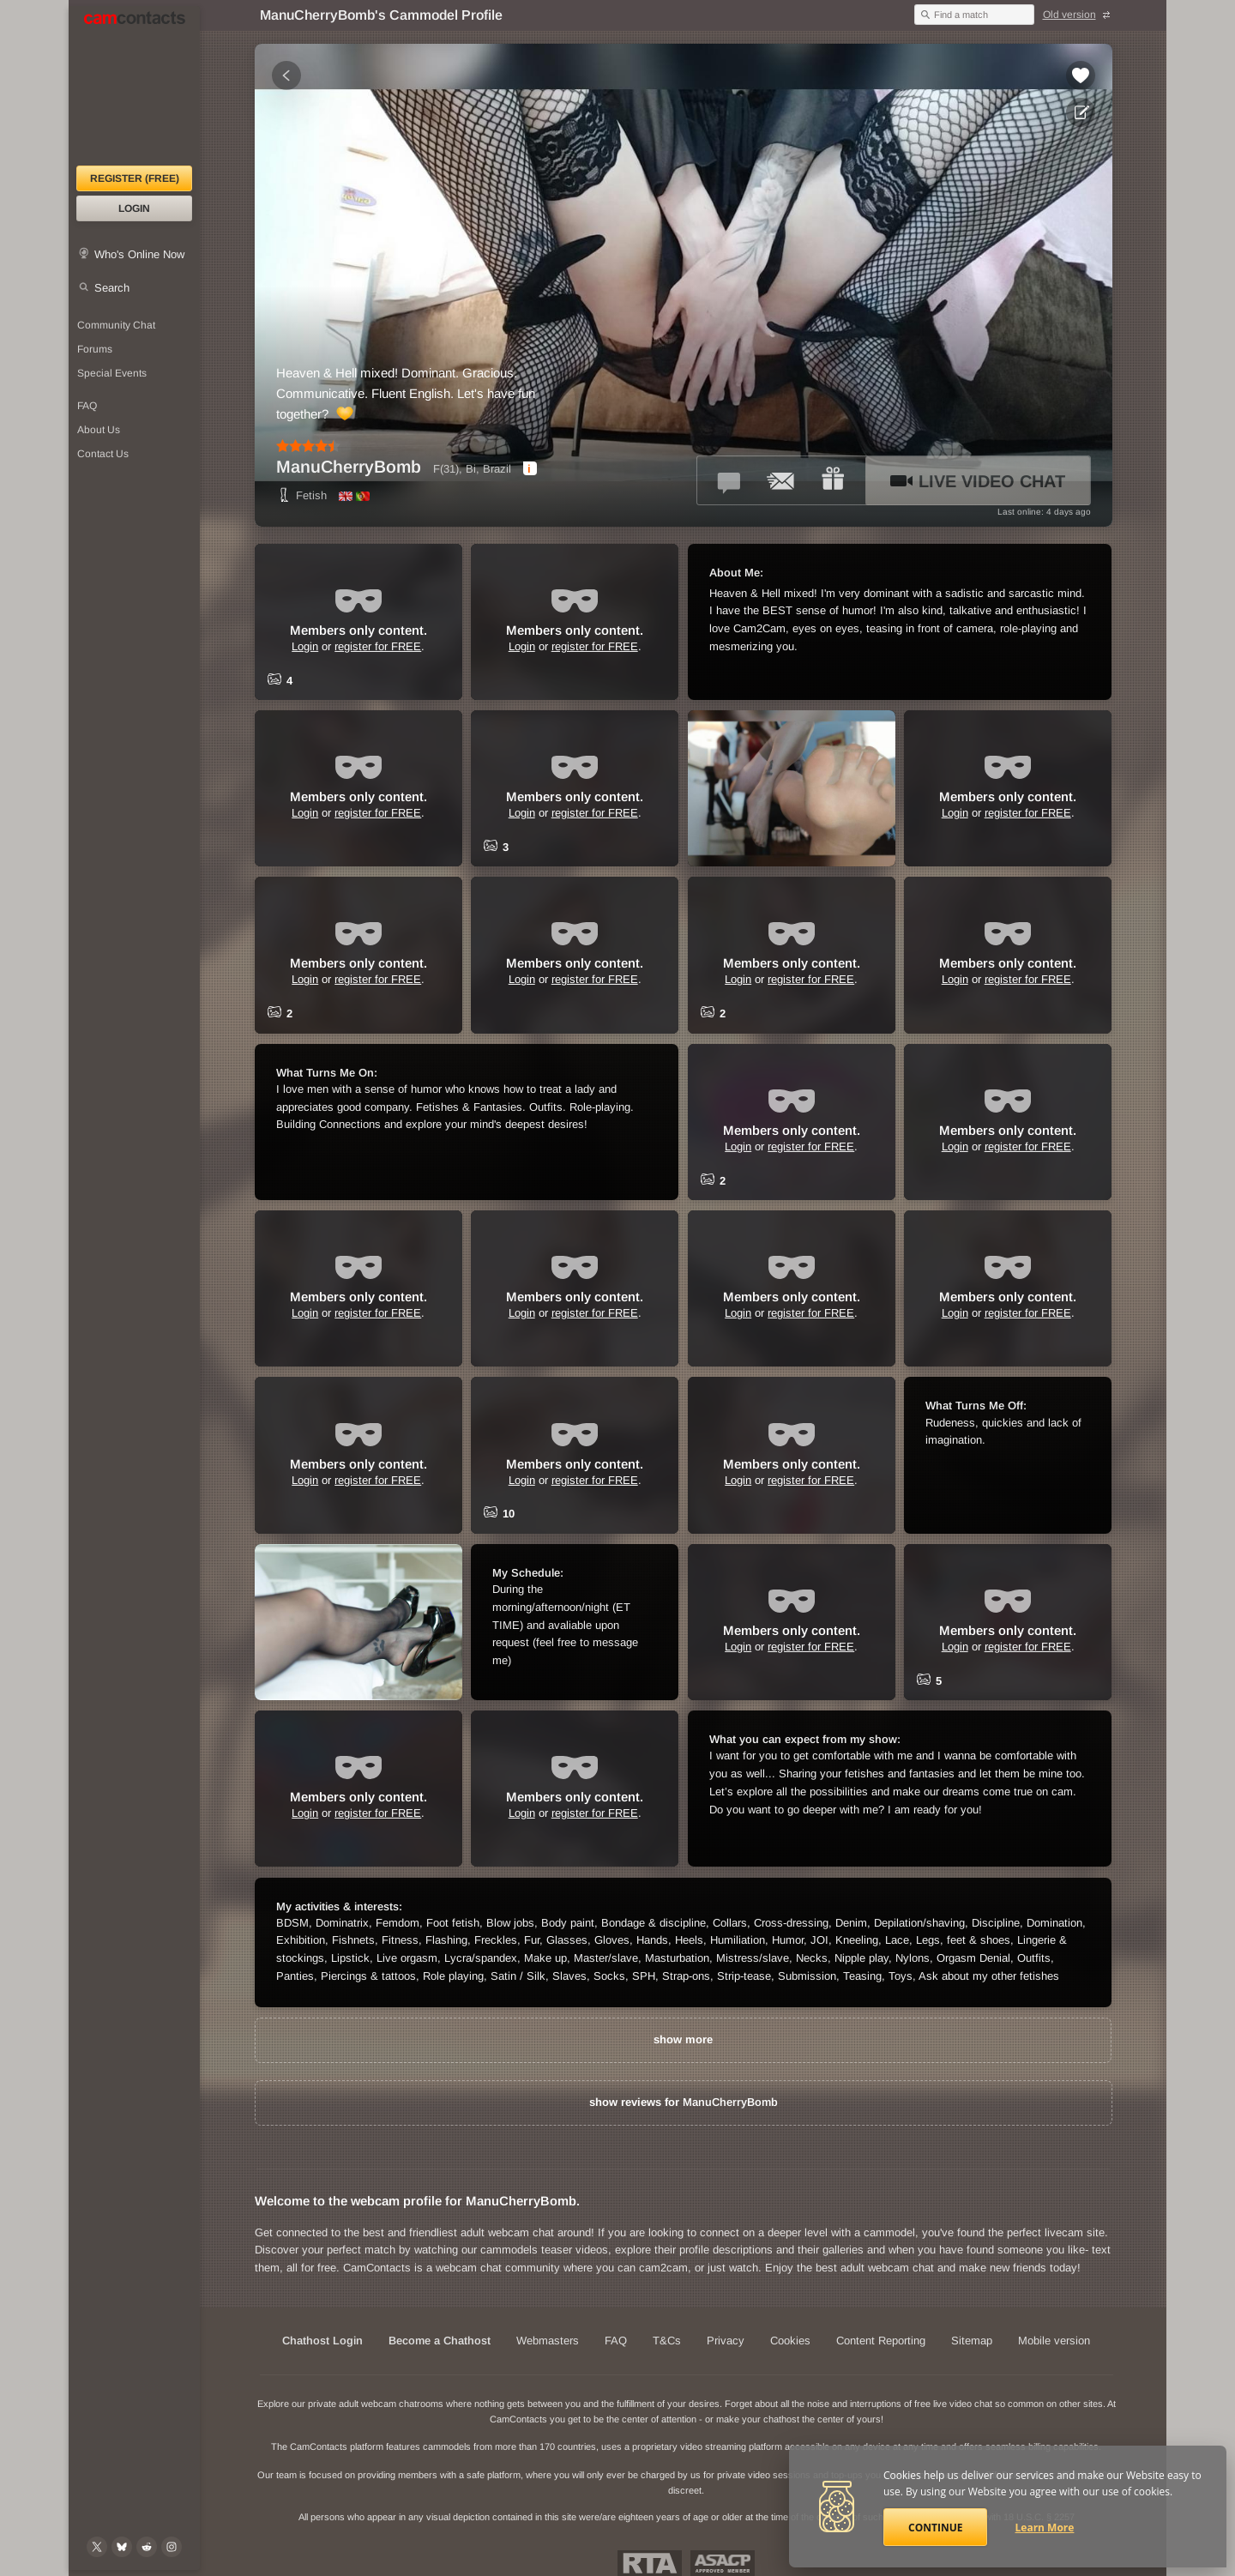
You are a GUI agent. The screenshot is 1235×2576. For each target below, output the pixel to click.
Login (134, 208)
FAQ (616, 2340)
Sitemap (971, 2340)
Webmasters (547, 2340)
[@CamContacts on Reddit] (146, 2547)
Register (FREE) (134, 178)
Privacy (725, 2340)
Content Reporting (880, 2340)
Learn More (1045, 2527)
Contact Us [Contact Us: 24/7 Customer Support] (103, 454)
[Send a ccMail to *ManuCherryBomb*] (781, 480)
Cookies (790, 2340)
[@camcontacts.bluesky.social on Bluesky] (121, 2547)
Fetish (301, 495)
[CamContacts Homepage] (134, 86)
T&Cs (667, 2340)
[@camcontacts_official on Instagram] (171, 2547)
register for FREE (377, 646)
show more (683, 2039)
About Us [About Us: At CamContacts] (98, 430)
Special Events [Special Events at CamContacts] (112, 373)
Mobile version (1054, 2340)
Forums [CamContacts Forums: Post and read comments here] (94, 349)
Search (112, 287)
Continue (935, 2527)
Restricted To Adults (650, 2563)
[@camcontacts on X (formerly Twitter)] (97, 2547)
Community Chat (116, 325)
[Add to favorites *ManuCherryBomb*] (1080, 75)
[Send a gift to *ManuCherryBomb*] (832, 480)
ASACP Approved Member (722, 2563)
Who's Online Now (139, 254)
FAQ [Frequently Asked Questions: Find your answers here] (87, 406)
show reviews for (683, 2102)
